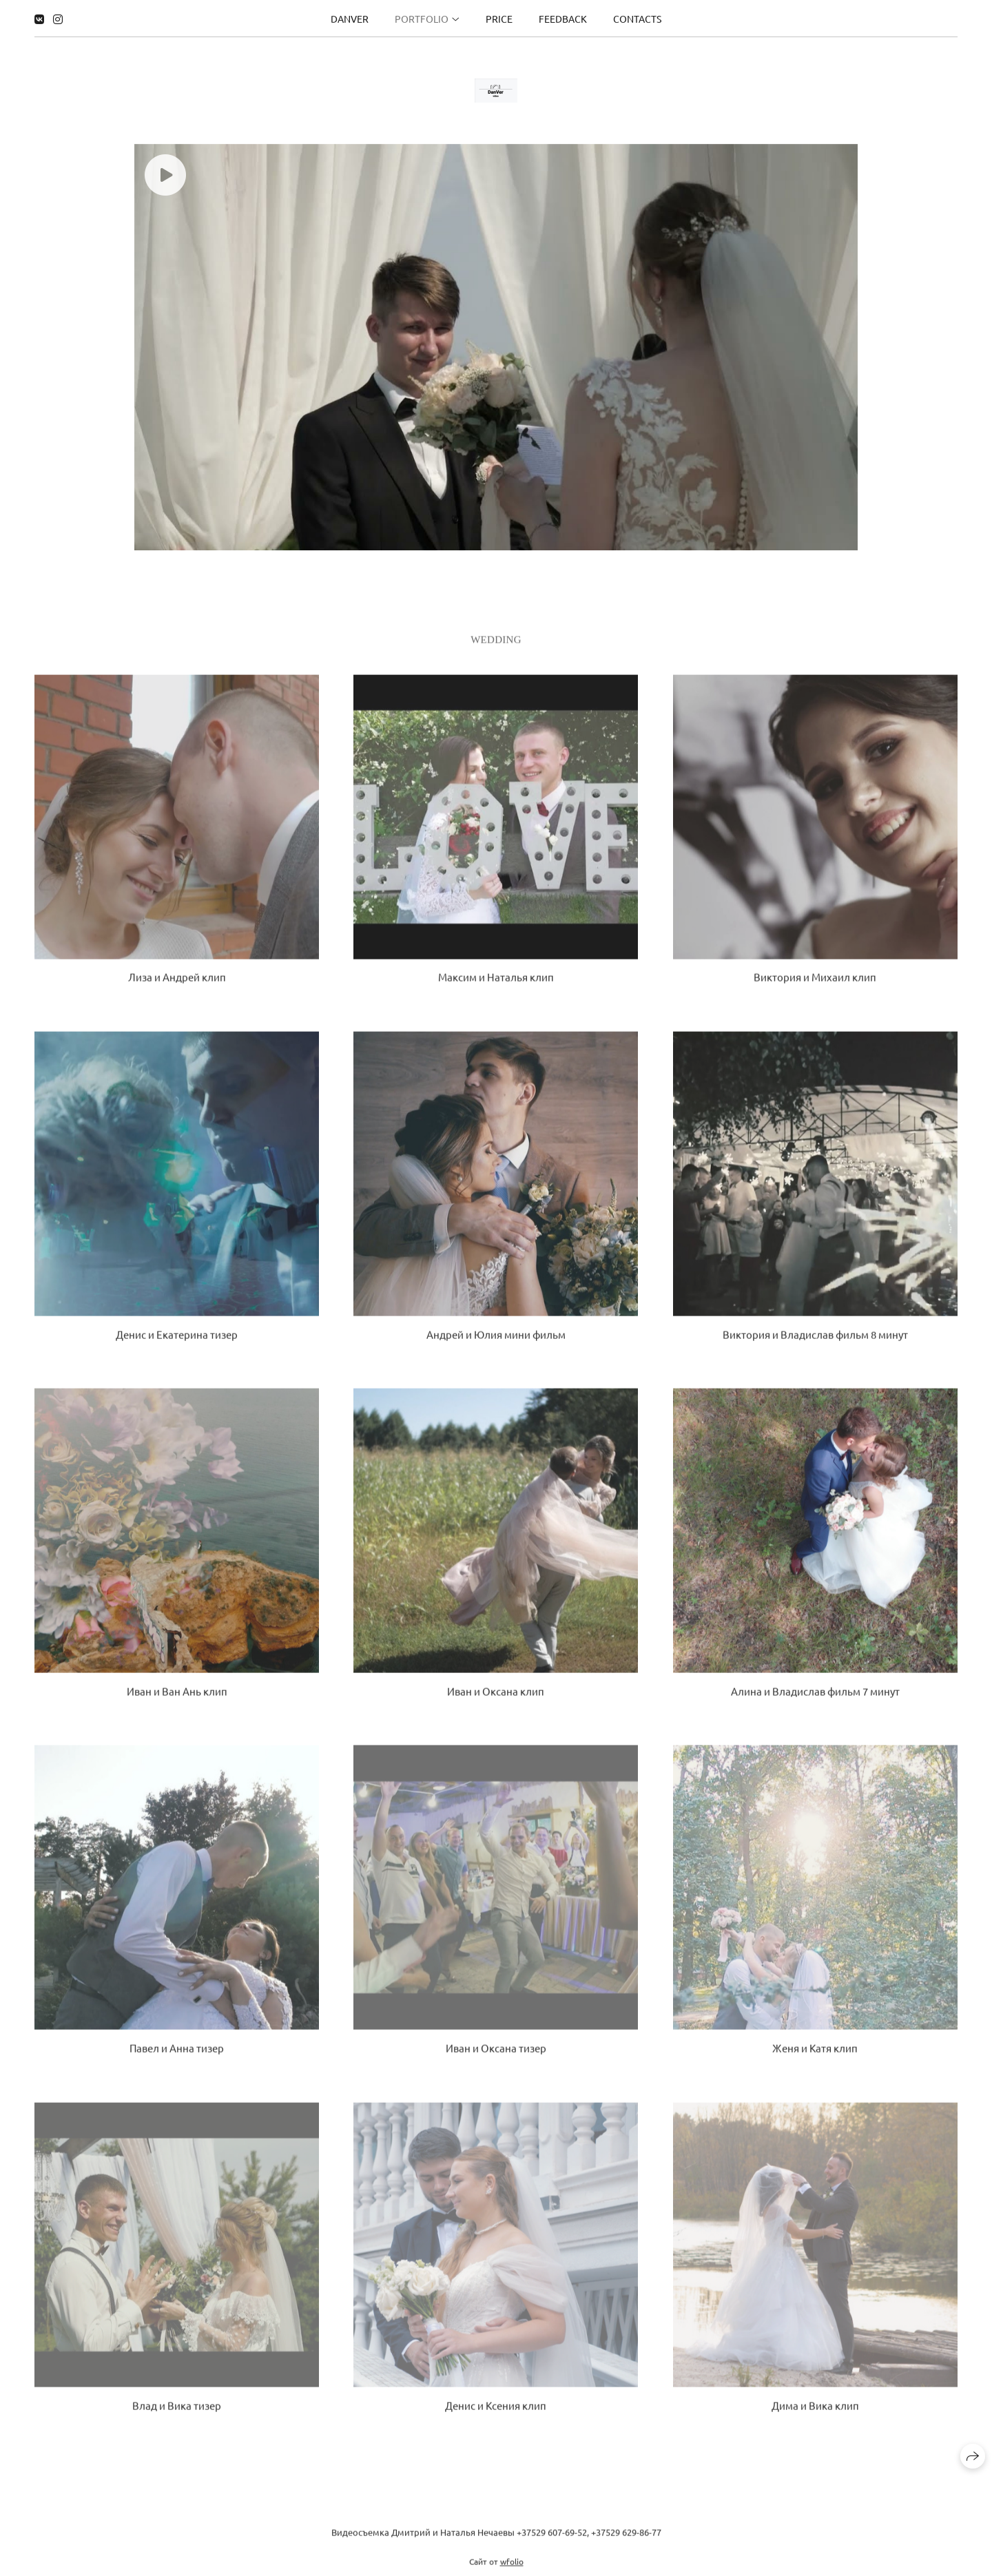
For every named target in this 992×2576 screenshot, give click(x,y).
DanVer (350, 18)
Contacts (637, 18)
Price (499, 18)
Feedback (563, 18)
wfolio (512, 2569)
